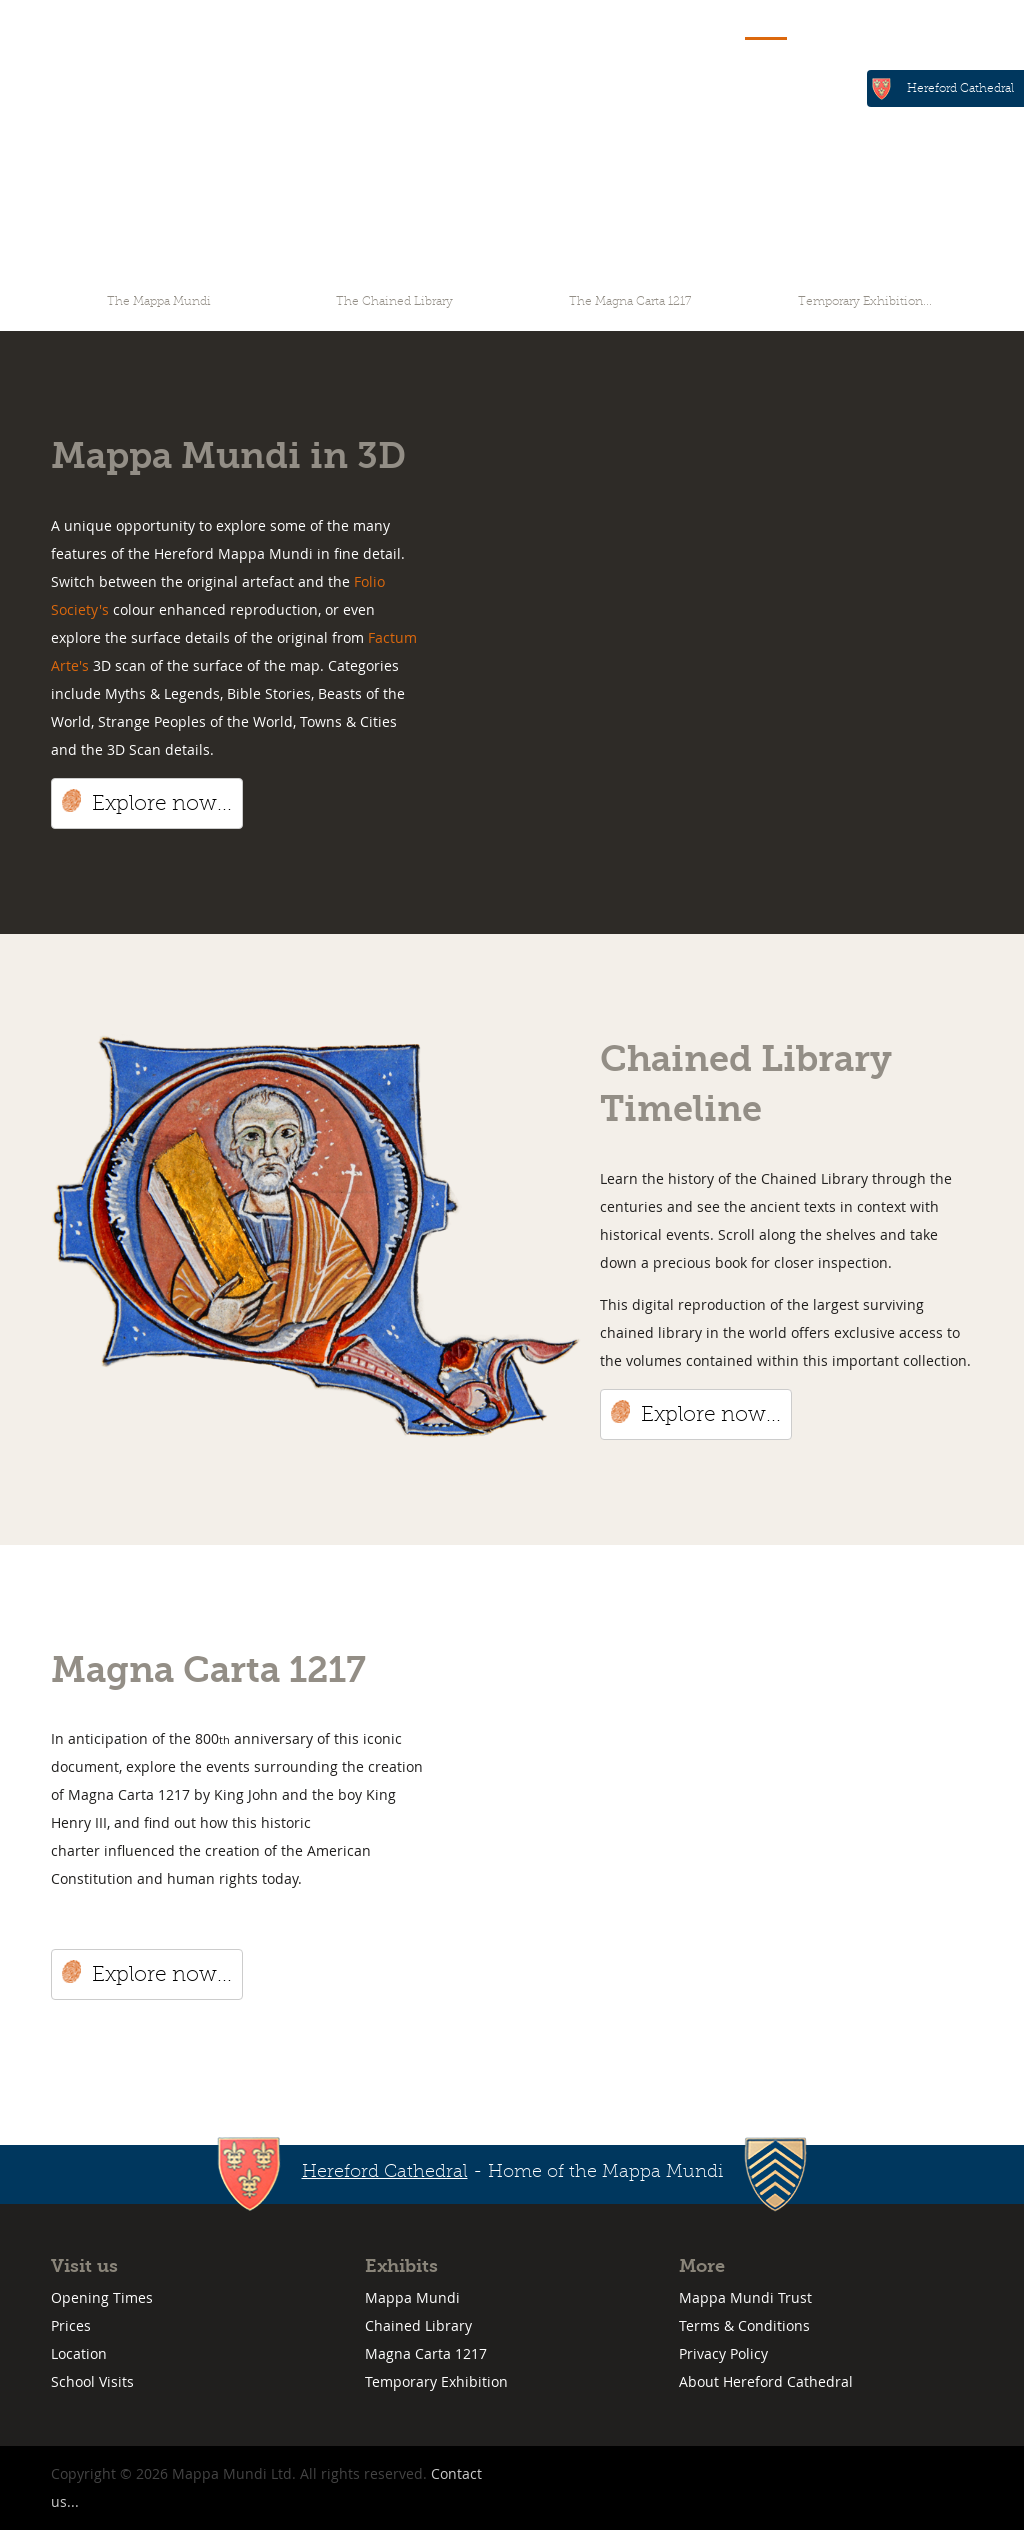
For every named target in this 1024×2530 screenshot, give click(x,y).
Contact (911, 23)
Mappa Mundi (412, 2297)
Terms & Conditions (744, 2325)
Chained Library (418, 2325)
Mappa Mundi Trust (745, 2297)
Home (688, 23)
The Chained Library (394, 301)
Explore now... (162, 803)
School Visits (92, 2381)
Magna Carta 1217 (426, 2353)
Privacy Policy (723, 2353)
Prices (71, 2325)
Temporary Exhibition (436, 2381)
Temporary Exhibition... (865, 301)
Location (79, 2353)
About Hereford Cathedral (766, 2381)
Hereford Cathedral (960, 88)
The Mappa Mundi (159, 301)
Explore (766, 23)
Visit (838, 23)
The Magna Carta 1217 (630, 301)
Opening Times (102, 2297)
